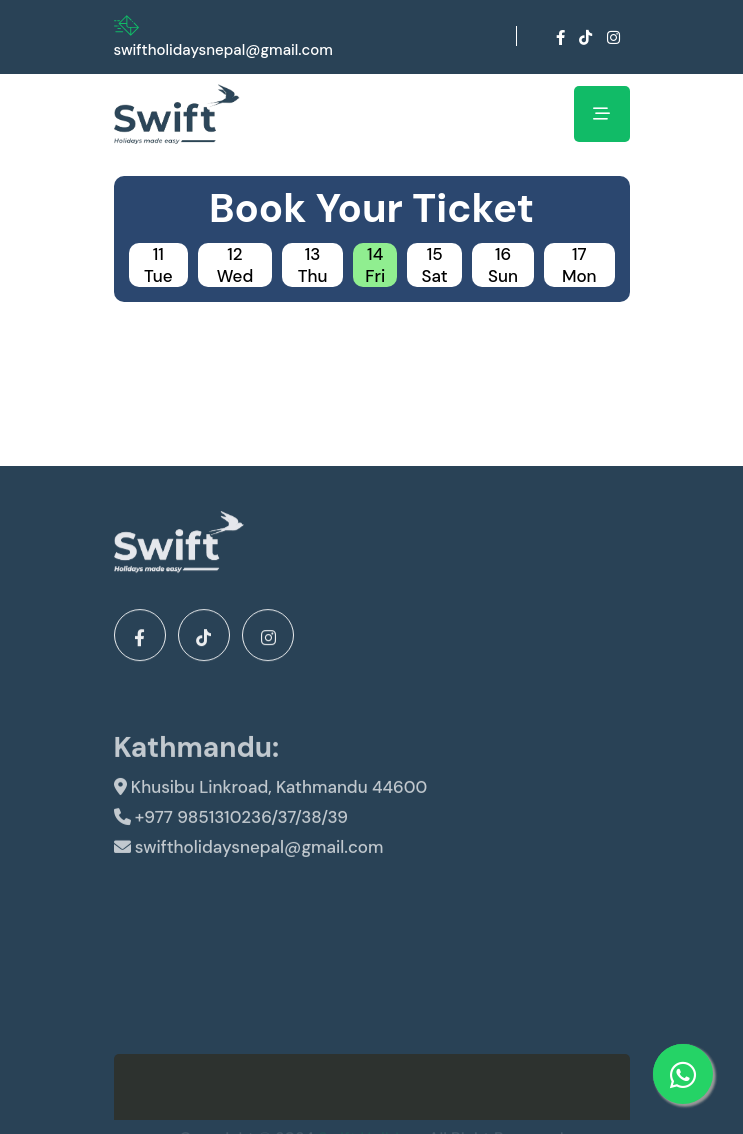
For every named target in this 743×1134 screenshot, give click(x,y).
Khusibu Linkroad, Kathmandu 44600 (271, 798)
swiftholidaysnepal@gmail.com (223, 50)
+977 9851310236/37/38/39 (231, 828)
